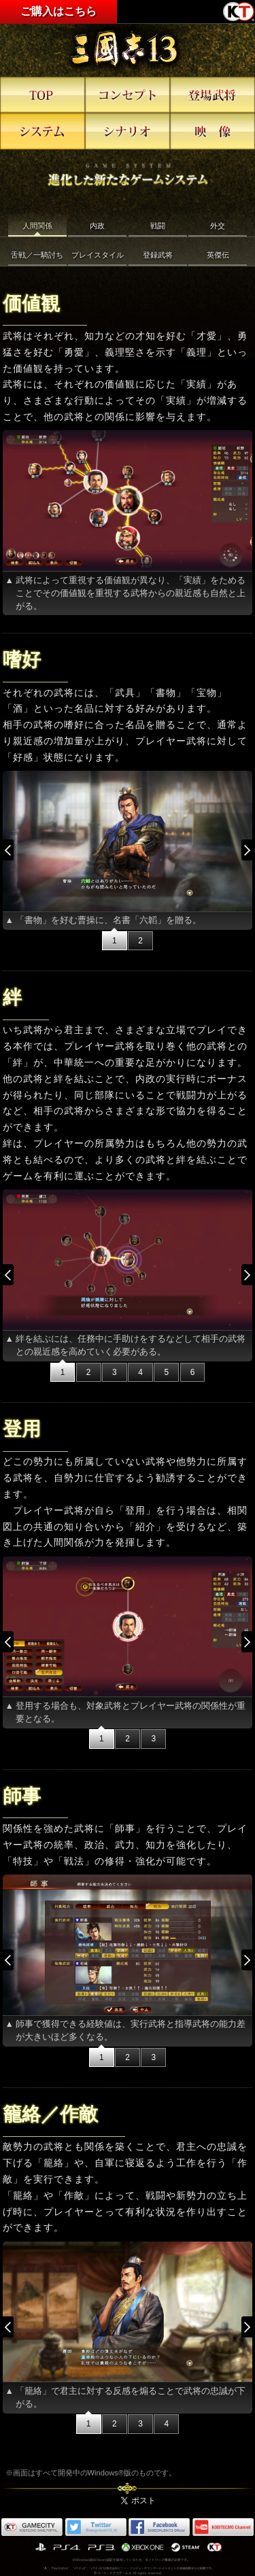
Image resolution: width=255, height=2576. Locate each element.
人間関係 (37, 226)
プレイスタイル (97, 255)
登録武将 (158, 255)
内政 (97, 226)
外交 (217, 226)
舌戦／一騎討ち (37, 255)
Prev (13, 850)
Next (241, 850)
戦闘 (157, 226)
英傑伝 (218, 255)
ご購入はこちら (58, 11)
